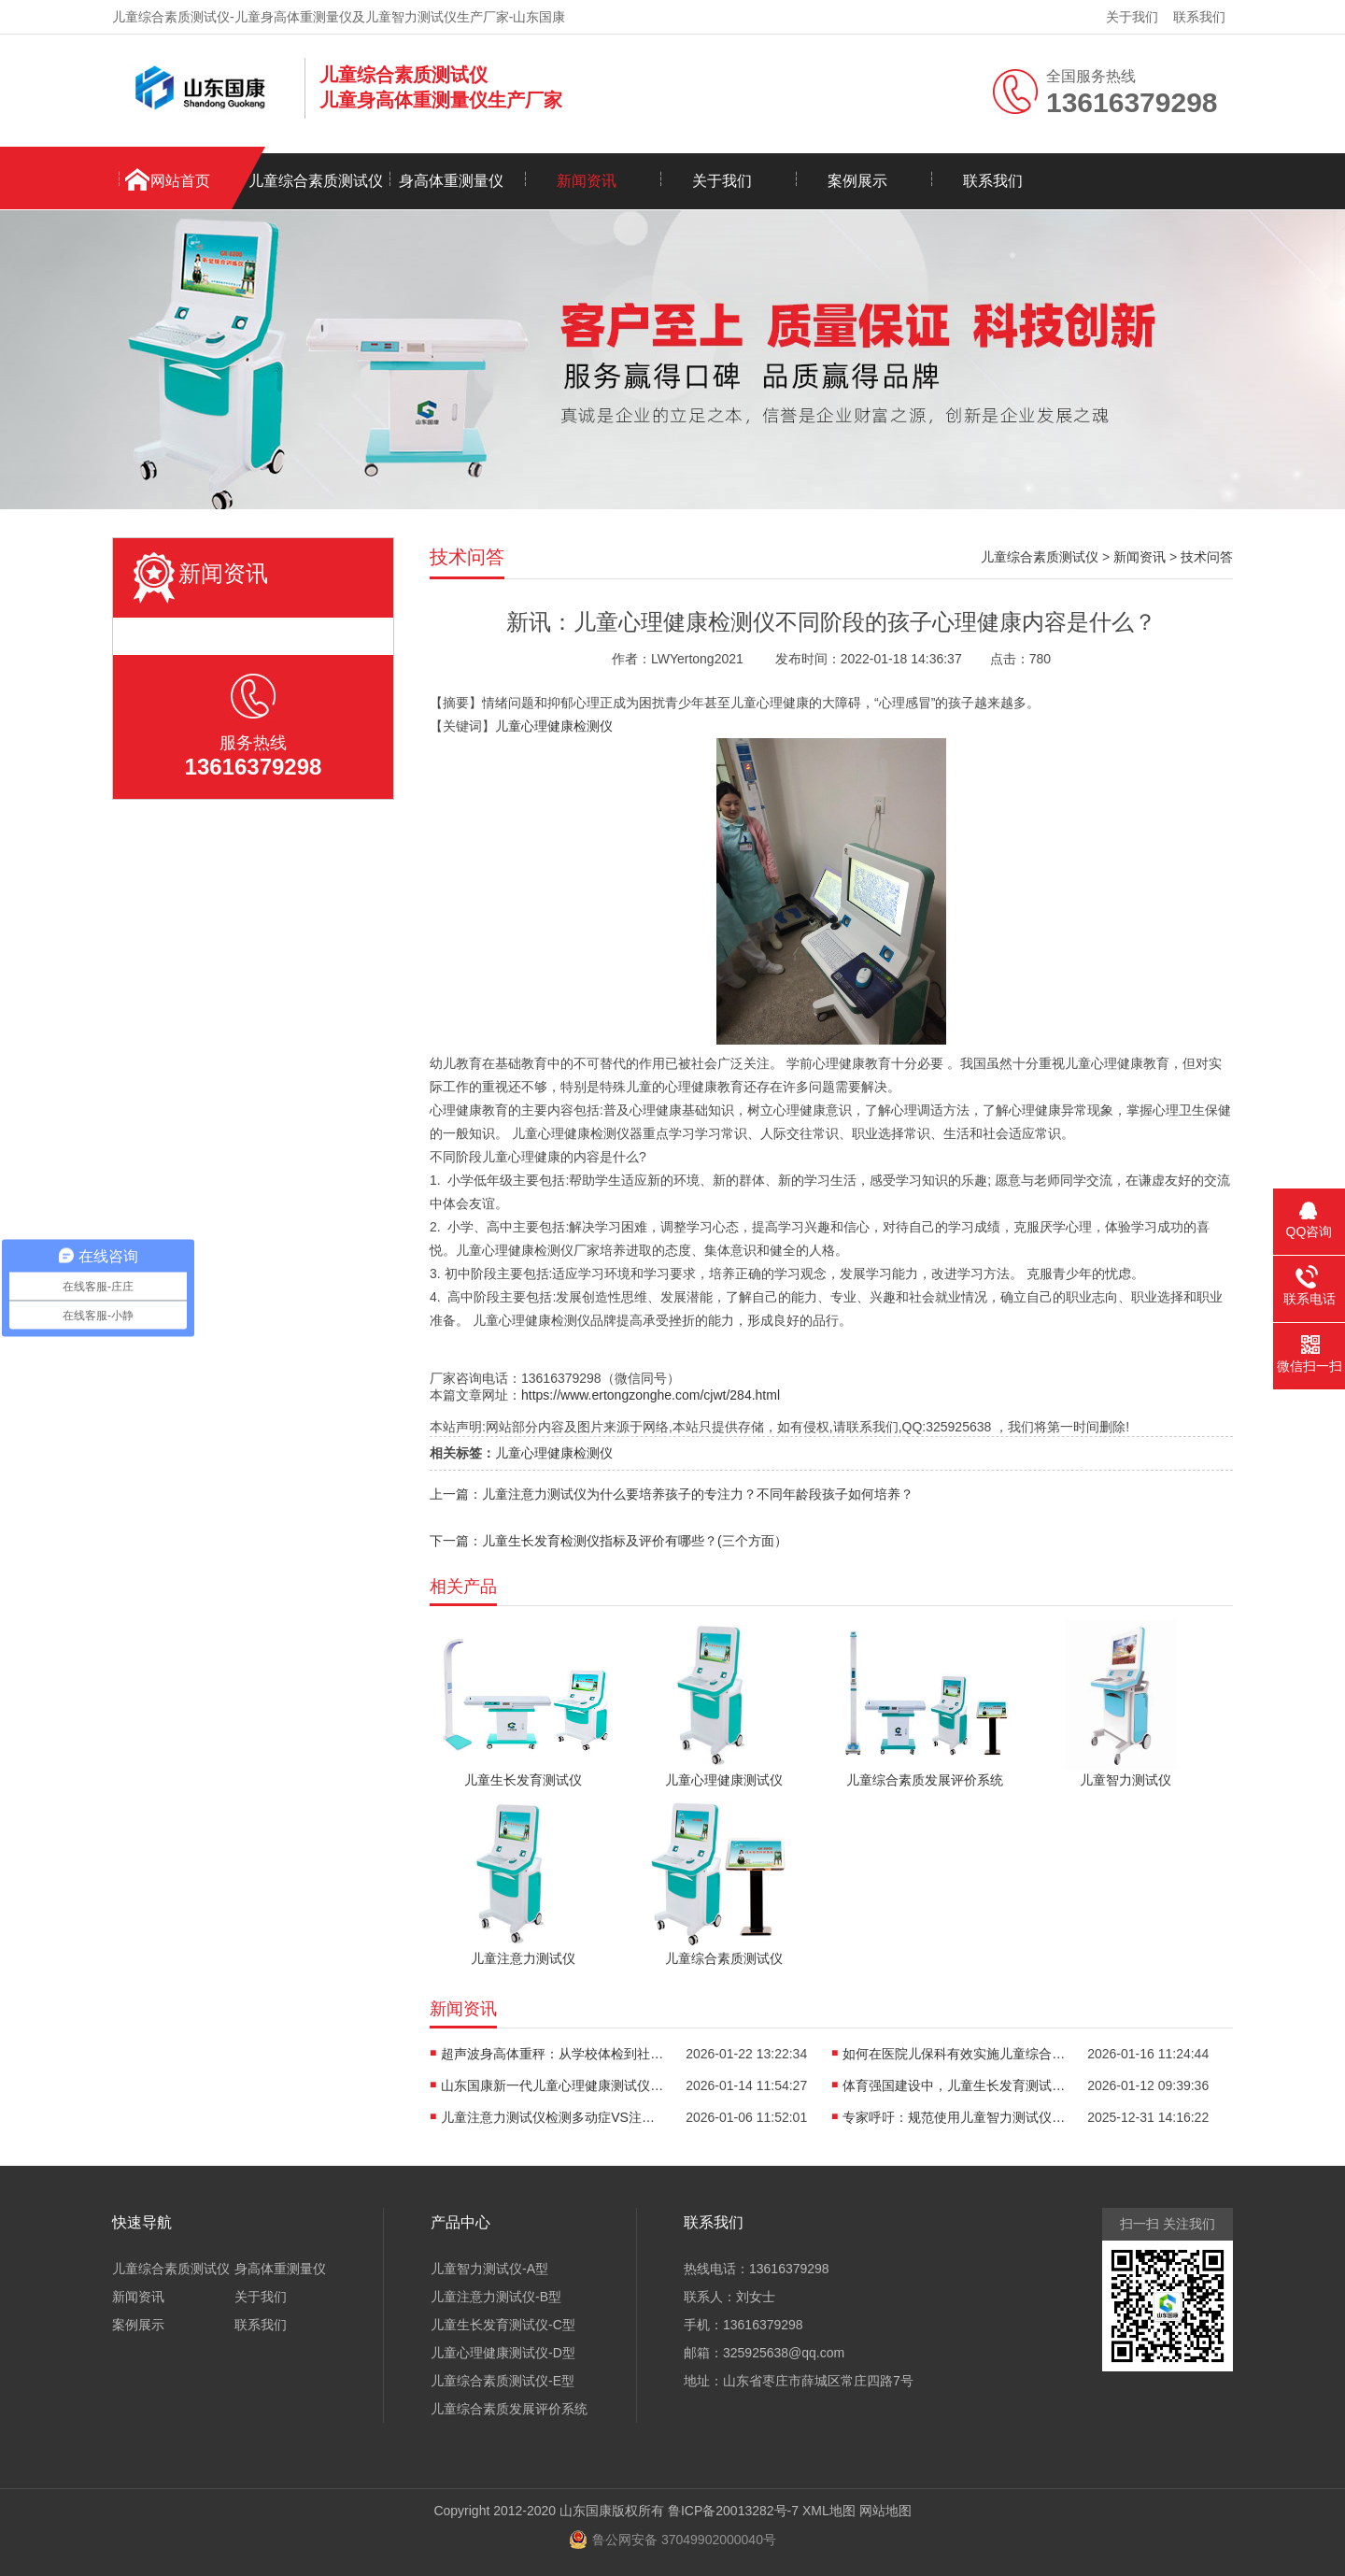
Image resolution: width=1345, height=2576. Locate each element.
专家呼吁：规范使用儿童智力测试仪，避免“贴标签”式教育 (954, 2117)
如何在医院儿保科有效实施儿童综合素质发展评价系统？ (954, 2053)
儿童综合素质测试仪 (315, 181)
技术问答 (1207, 556)
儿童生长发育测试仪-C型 (503, 2324)
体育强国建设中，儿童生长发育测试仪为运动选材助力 (954, 2085)
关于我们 (1132, 16)
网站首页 (180, 181)
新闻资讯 (586, 181)
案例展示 (857, 181)
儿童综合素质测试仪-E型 (502, 2380)
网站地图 (885, 2510)
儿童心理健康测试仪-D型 (503, 2352)
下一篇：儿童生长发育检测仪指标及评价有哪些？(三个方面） (608, 1540)
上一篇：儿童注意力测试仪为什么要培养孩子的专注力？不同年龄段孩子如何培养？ (671, 1494)
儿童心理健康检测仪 (554, 726)
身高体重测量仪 (451, 181)
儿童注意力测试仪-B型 (496, 2296)
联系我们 (1199, 16)
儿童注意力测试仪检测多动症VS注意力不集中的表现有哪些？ (553, 2117)
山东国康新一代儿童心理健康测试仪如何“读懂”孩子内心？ (553, 2085)
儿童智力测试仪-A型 (489, 2268)
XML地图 (829, 2510)
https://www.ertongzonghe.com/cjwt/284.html (650, 1395)
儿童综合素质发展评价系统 (509, 2408)
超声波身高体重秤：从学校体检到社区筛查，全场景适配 (553, 2053)
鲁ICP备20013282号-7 (733, 2510)
